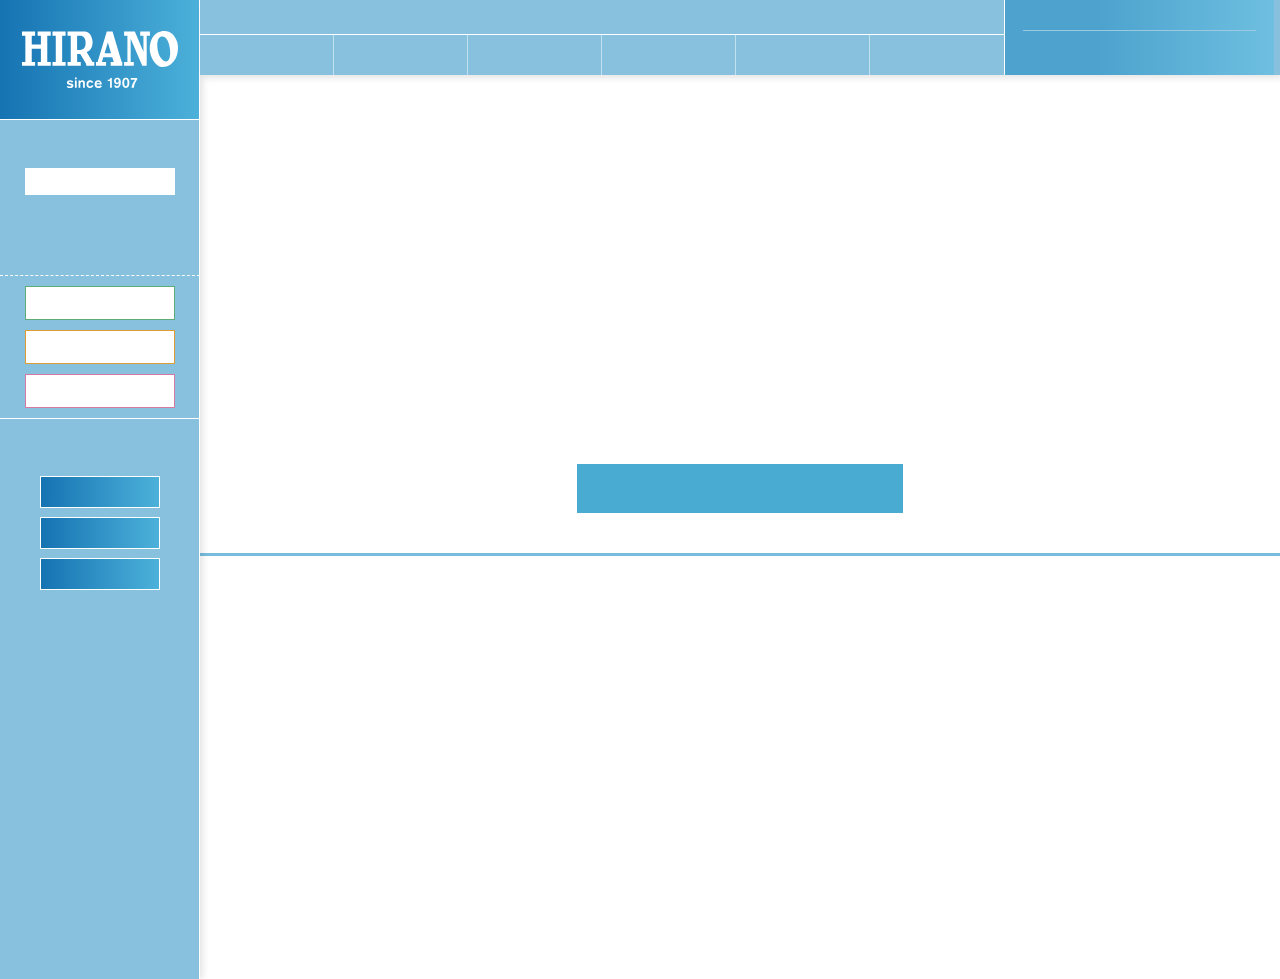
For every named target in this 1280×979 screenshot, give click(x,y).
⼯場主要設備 (558, 668)
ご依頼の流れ (868, 646)
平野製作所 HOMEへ (740, 488)
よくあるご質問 (719, 844)
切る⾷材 (101, 302)
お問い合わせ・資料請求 (1058, 759)
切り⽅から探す (719, 646)
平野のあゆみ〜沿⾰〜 (584, 779)
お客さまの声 (1023, 625)
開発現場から (558, 646)
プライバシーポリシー (1054, 783)
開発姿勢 (545, 625)
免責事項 (1012, 806)
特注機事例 (861, 625)
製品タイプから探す (732, 668)
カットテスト (101, 532)
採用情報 (545, 823)
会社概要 (545, 758)
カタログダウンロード (739, 866)
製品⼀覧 (101, 390)
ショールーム (101, 573)
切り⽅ (101, 346)
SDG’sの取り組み (570, 801)
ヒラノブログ (868, 758)
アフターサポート (726, 823)
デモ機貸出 (101, 491)
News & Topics (1039, 735)
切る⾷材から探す (726, 625)
